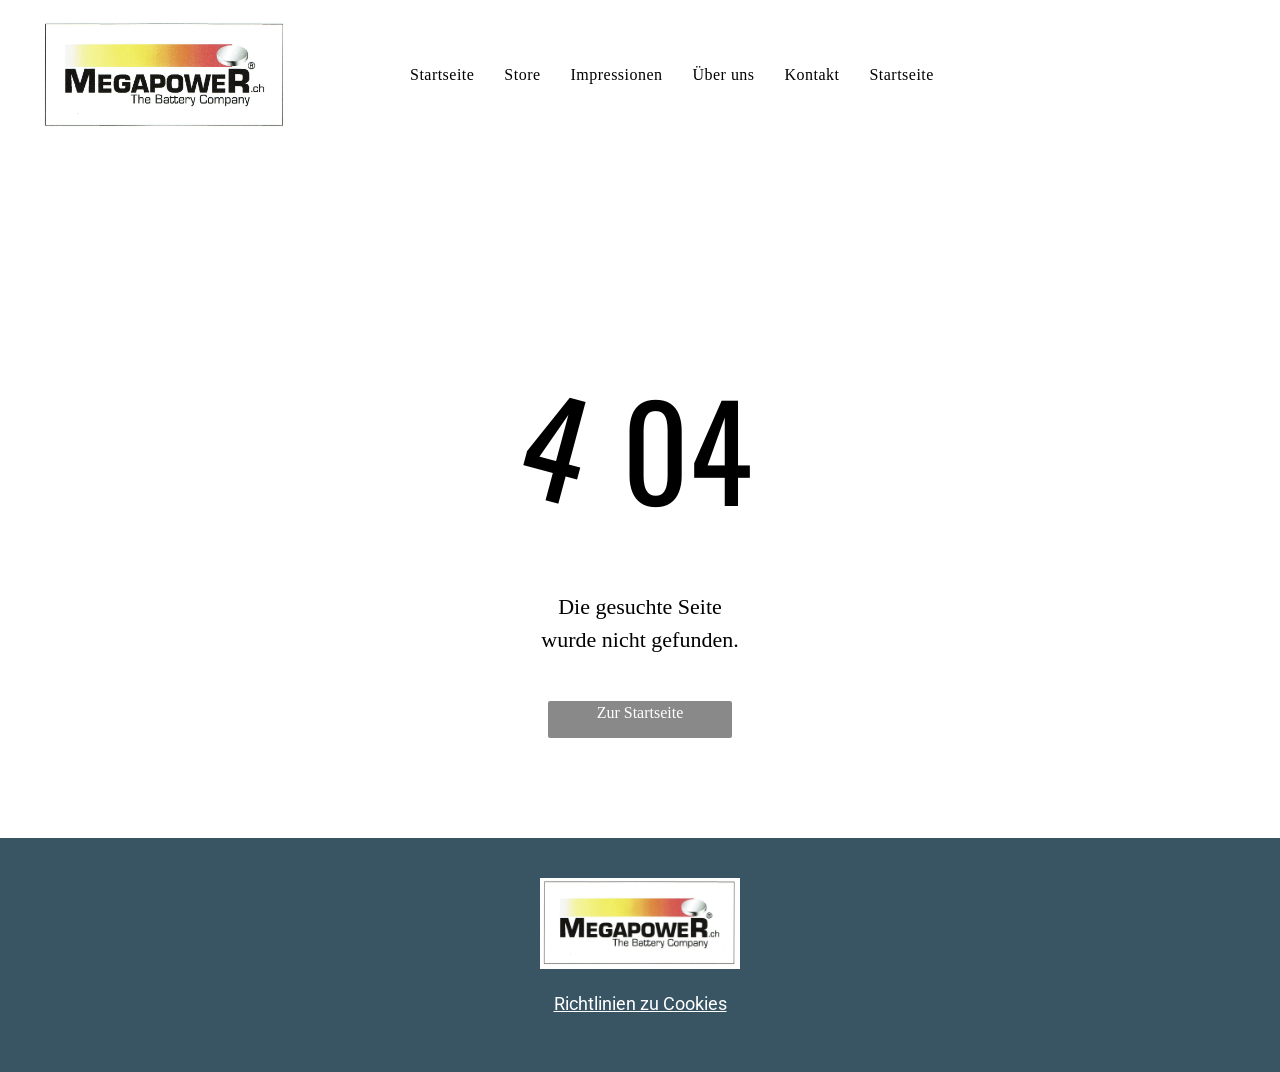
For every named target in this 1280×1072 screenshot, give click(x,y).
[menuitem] (442, 75)
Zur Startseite (640, 712)
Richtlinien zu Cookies (640, 1003)
